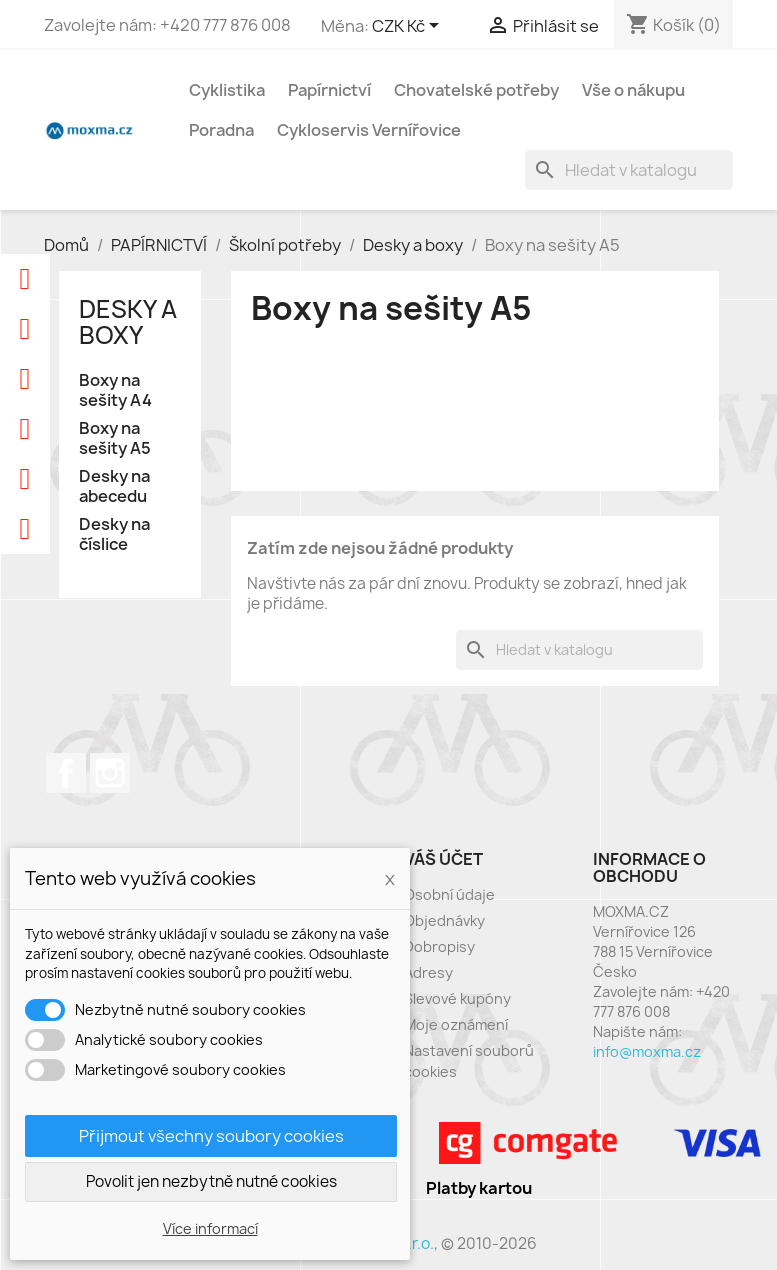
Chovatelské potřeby (476, 90)
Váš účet (443, 859)
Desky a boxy (128, 322)
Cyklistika (227, 90)
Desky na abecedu (114, 486)
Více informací (210, 1228)
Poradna (221, 130)
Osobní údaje (449, 894)
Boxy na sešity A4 (115, 390)
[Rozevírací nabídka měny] (409, 27)
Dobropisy (439, 946)
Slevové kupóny (457, 998)
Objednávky (444, 920)
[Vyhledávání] (629, 170)
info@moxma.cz (647, 1051)
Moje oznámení (456, 1024)
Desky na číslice (114, 534)
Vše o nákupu (633, 90)
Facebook (66, 773)
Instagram (110, 773)
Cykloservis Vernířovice (369, 130)
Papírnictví (329, 90)
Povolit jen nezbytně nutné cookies (211, 1181)
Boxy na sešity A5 (115, 438)
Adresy (428, 972)
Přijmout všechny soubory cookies (211, 1136)
